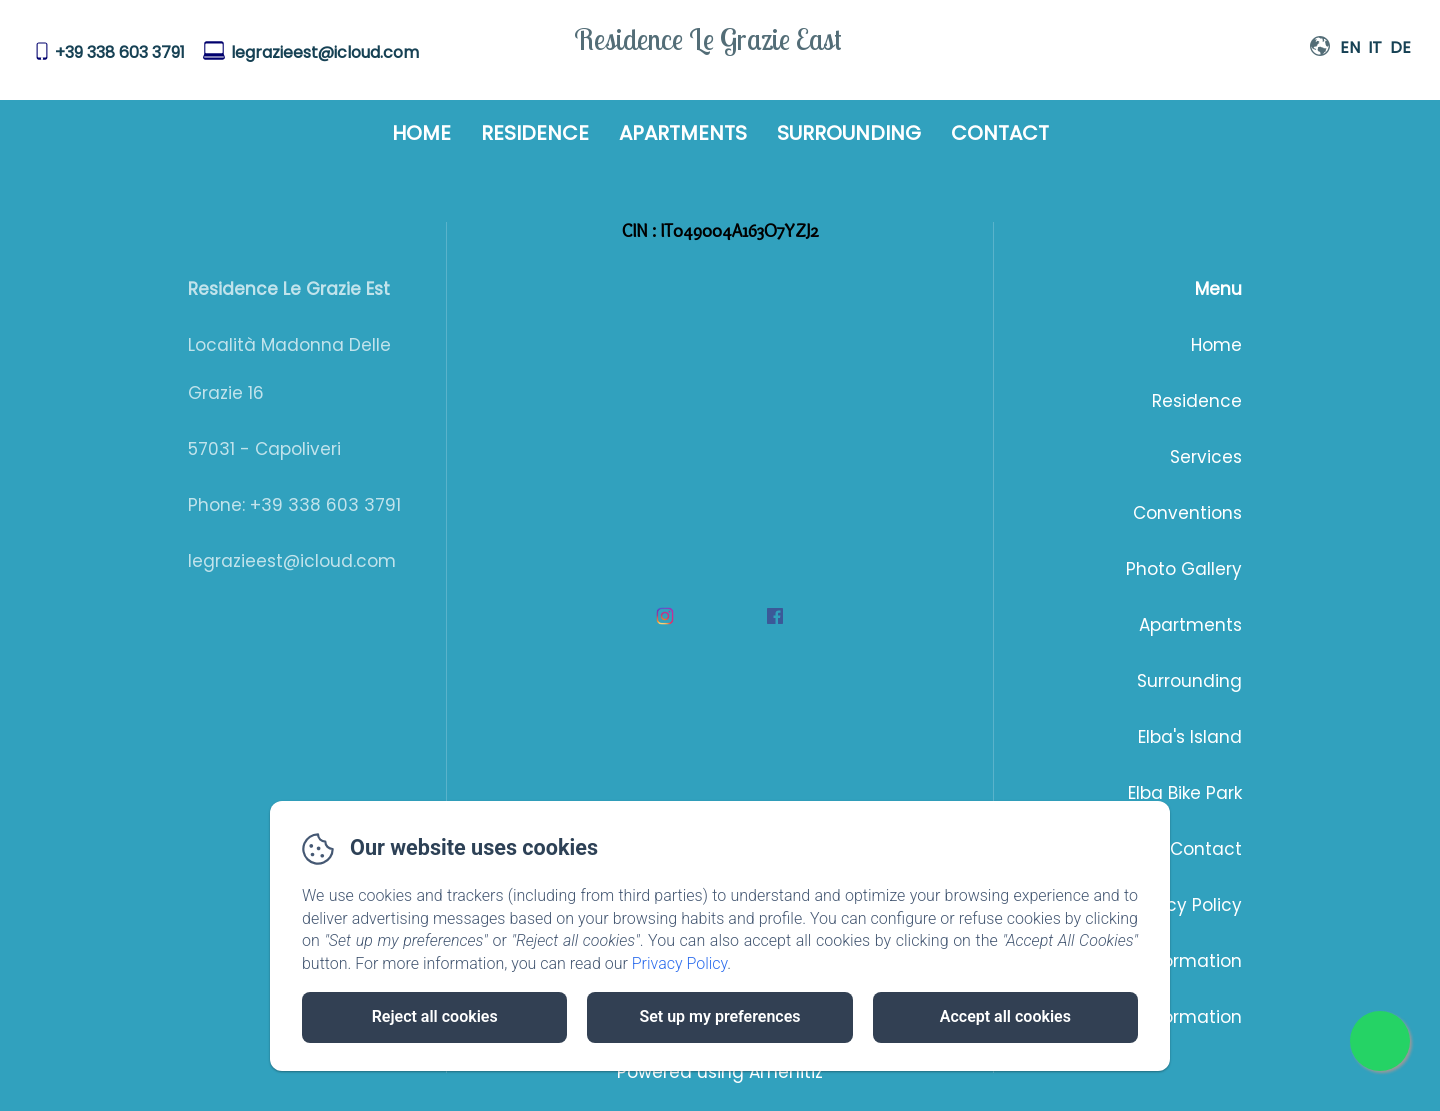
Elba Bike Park (1185, 793)
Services (1206, 457)
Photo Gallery (1184, 569)
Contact (1000, 133)
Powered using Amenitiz (720, 1072)
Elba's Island (1190, 737)
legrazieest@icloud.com (325, 52)
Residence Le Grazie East (708, 39)
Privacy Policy (1183, 905)
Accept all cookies (1005, 1016)
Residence (535, 133)
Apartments (683, 133)
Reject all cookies (435, 1016)
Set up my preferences (719, 1016)
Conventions (1187, 513)
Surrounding (849, 133)
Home (421, 133)
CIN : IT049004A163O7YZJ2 (720, 231)
